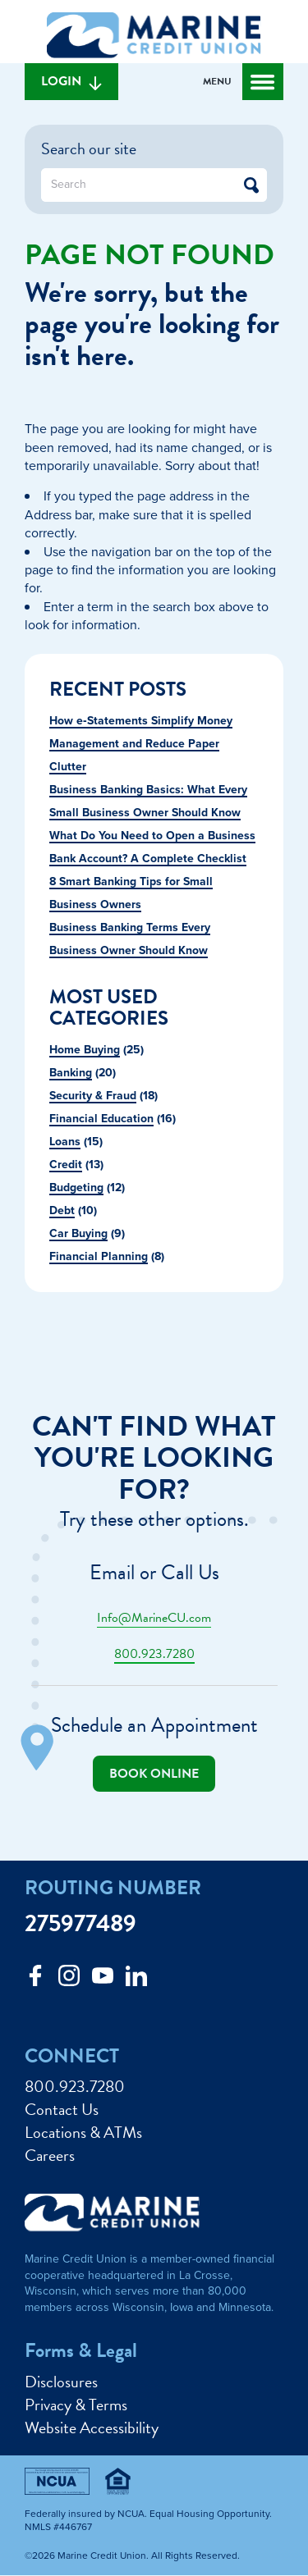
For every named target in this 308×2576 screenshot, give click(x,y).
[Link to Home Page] (154, 37)
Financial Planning (98, 1256)
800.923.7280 (154, 1654)
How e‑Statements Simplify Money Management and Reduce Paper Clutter (140, 743)
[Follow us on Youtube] (102, 1980)
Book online (154, 1774)
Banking (70, 1072)
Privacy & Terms (76, 2404)
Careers (50, 2155)
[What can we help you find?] (154, 185)
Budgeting (76, 1187)
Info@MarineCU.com (154, 1618)
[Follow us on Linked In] (136, 1980)
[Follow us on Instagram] (69, 1980)
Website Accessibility (92, 2427)
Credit (65, 1164)
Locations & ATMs (83, 2132)
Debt (62, 1210)
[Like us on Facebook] (35, 1980)
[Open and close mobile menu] (243, 81)
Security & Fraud (92, 1095)
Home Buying (84, 1049)
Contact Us (62, 2109)
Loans (64, 1141)
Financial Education (101, 1118)
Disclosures (61, 2381)
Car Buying (78, 1233)
